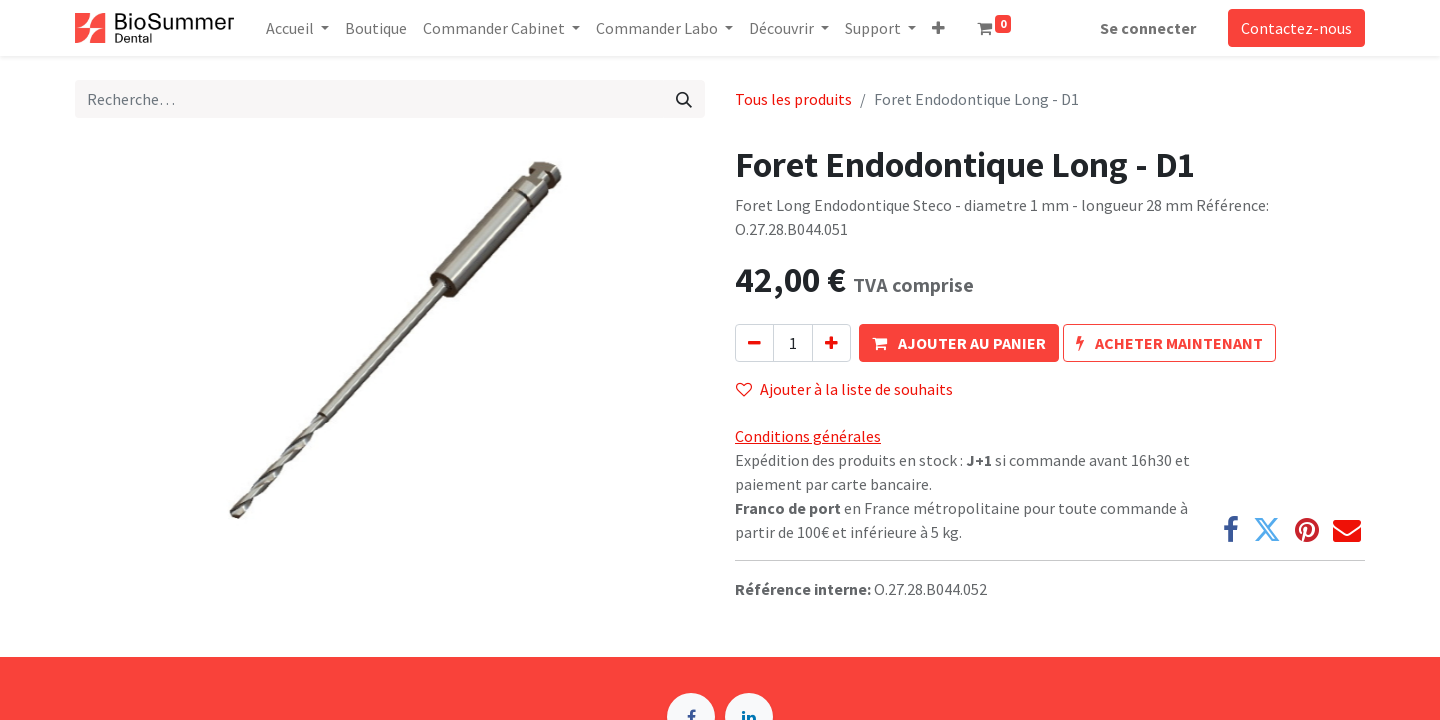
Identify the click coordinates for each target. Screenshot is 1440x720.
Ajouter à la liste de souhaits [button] (844, 389)
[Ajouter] (831, 343)
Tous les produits (793, 99)
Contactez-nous (1296, 28)
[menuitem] (376, 28)
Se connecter (1148, 28)
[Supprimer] (754, 343)
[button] (938, 28)
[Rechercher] (684, 99)
